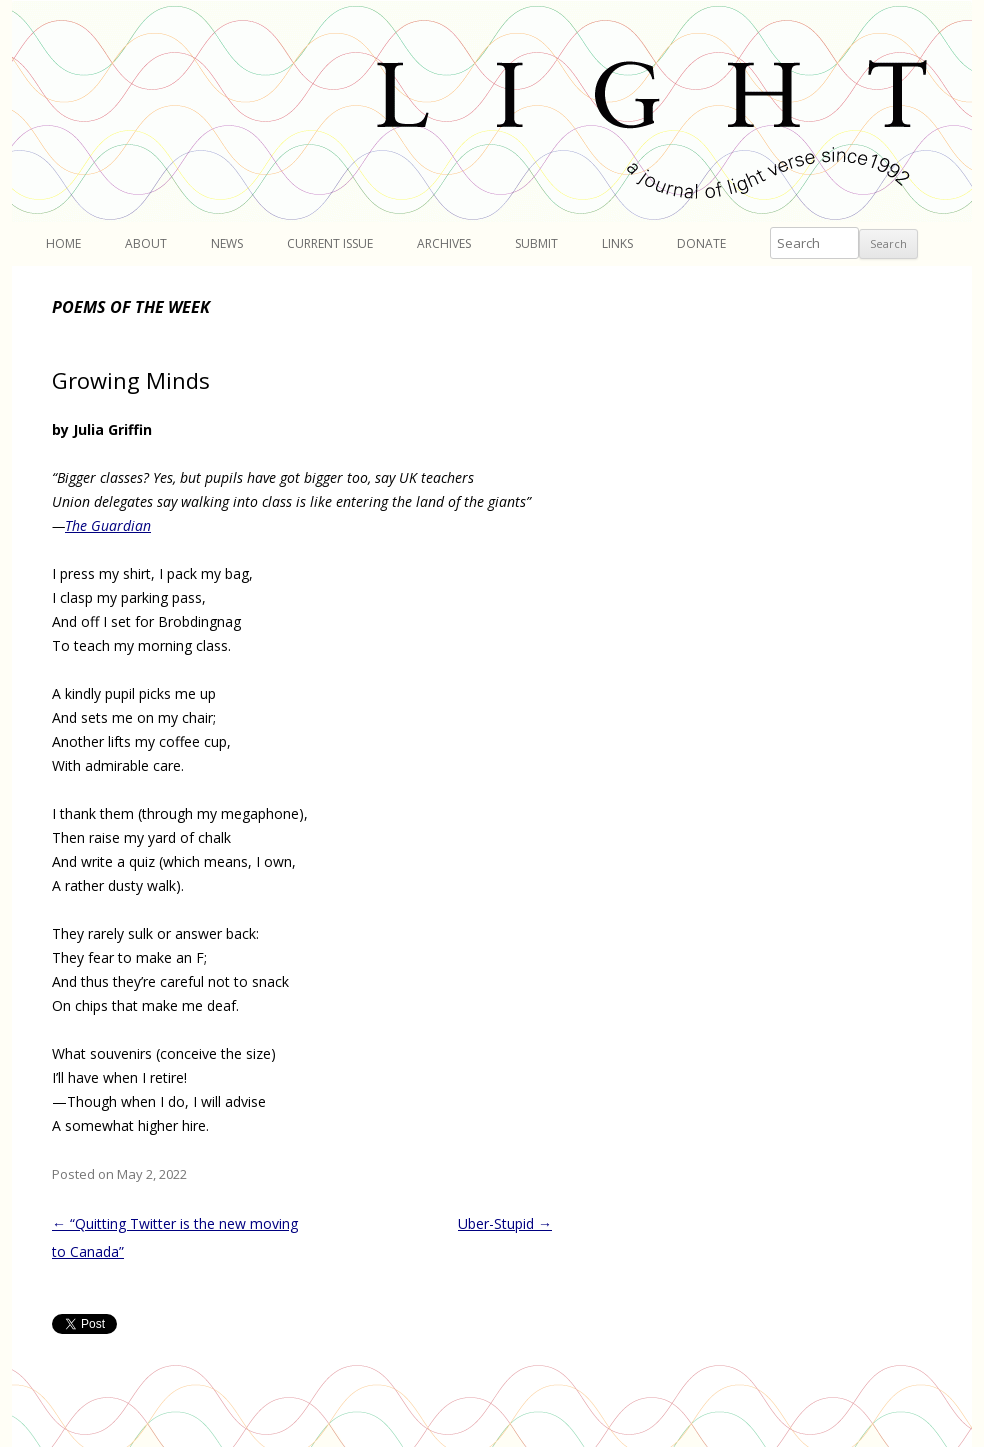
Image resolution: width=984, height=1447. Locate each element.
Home (63, 243)
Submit (536, 243)
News (227, 243)
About (146, 243)
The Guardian (108, 525)
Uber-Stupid (505, 1223)
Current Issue (330, 243)
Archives (444, 243)
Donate (701, 243)
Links (617, 243)
